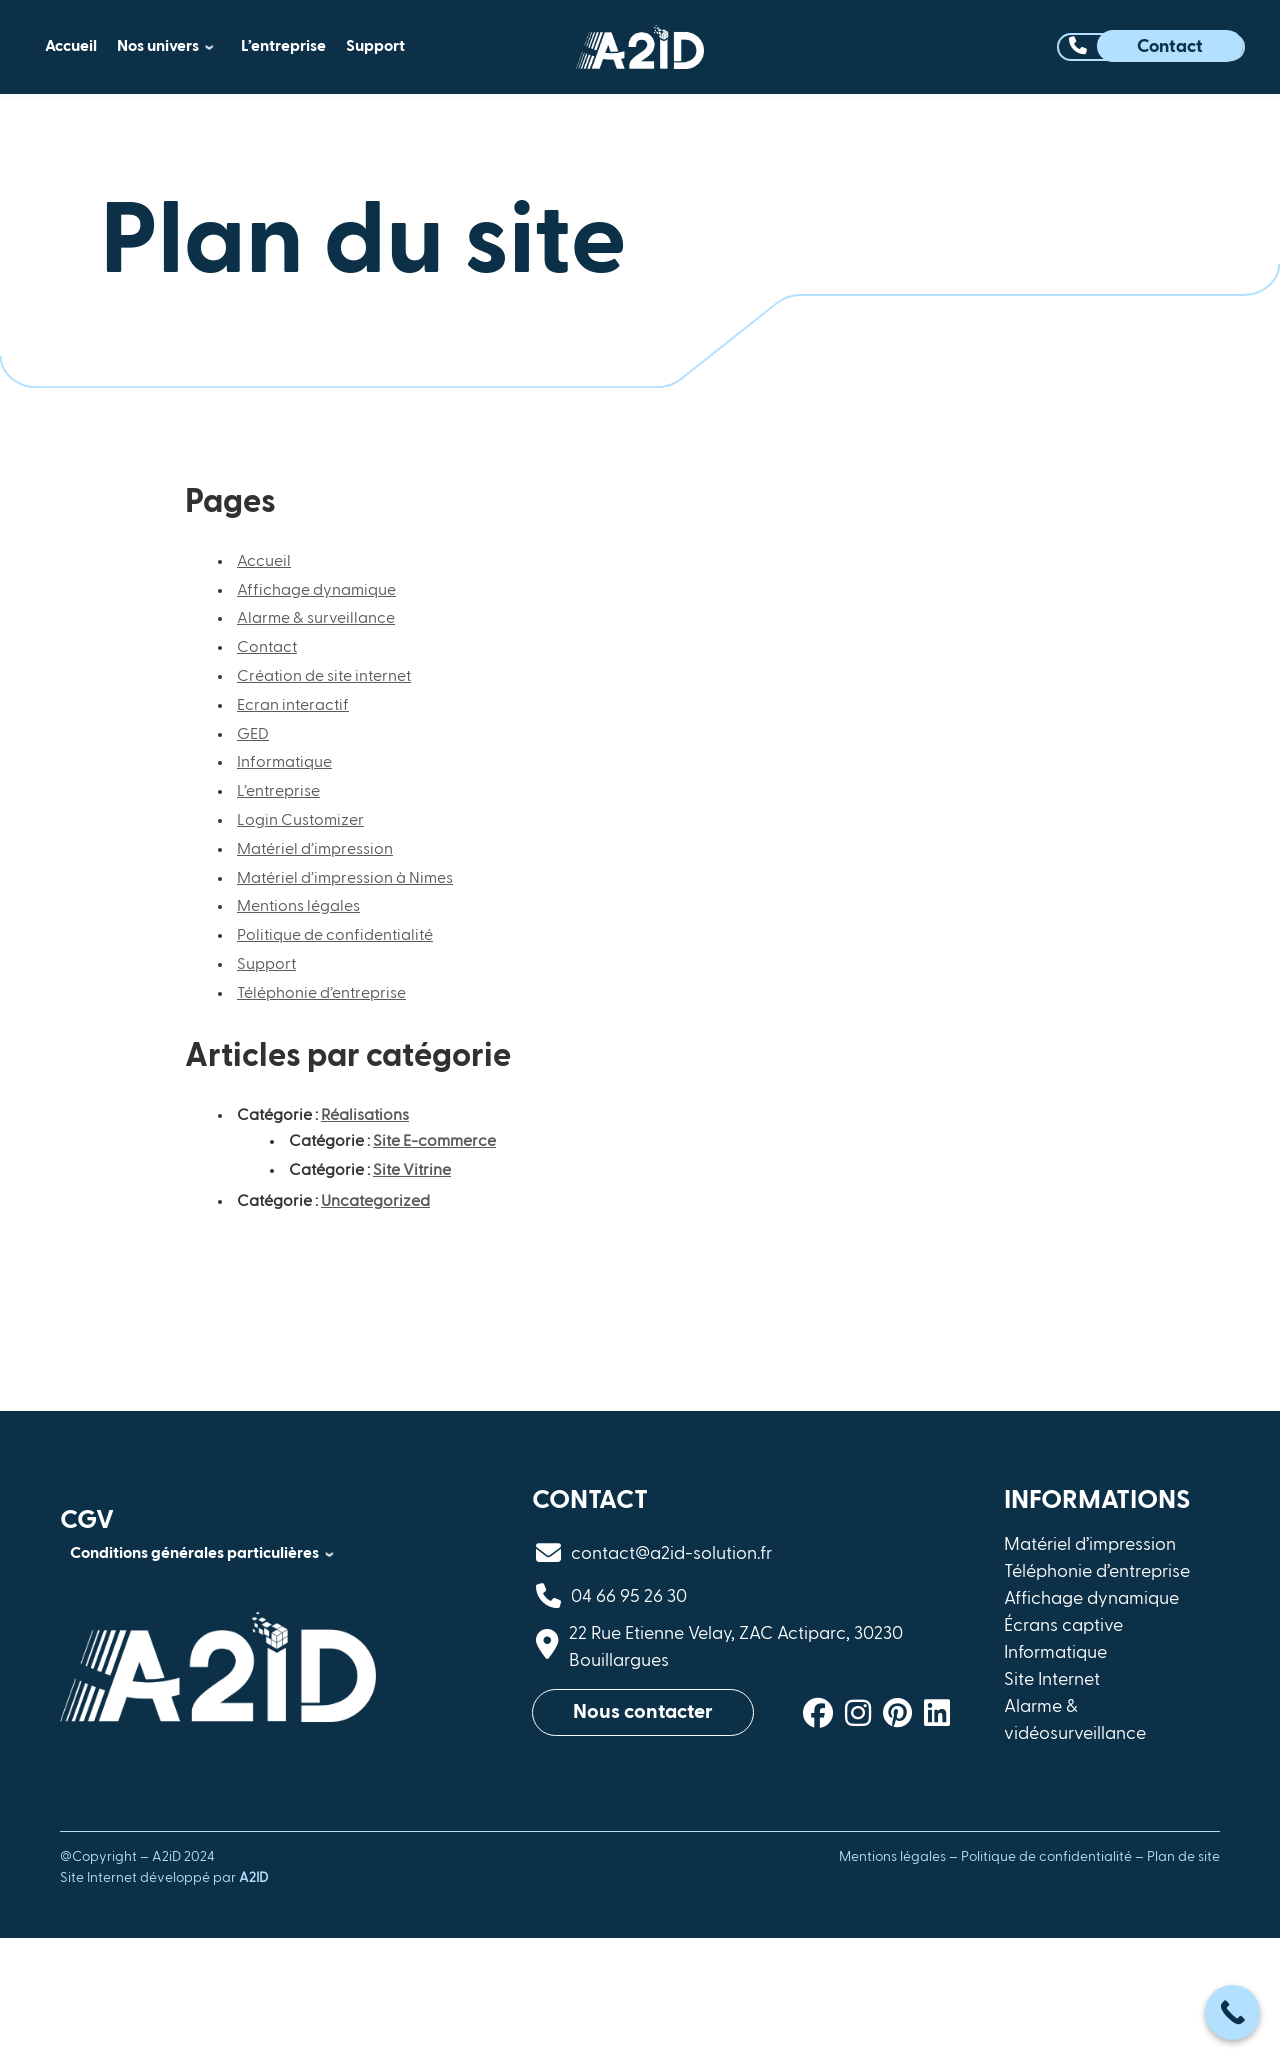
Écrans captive (1063, 1626)
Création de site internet (324, 677)
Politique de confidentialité (335, 936)
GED (253, 735)
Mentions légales (298, 907)
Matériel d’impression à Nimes (345, 879)
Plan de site (1183, 1857)
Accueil (264, 562)
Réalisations (365, 1116)
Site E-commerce (434, 1142)
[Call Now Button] (1232, 2012)
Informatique (284, 763)
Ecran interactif (293, 706)
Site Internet (1052, 1680)
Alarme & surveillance (316, 619)
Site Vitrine (412, 1171)
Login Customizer (300, 821)
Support (266, 965)
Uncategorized (375, 1202)
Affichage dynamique (316, 591)
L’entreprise (278, 792)
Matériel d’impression (315, 850)
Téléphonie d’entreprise (321, 994)
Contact (267, 648)
